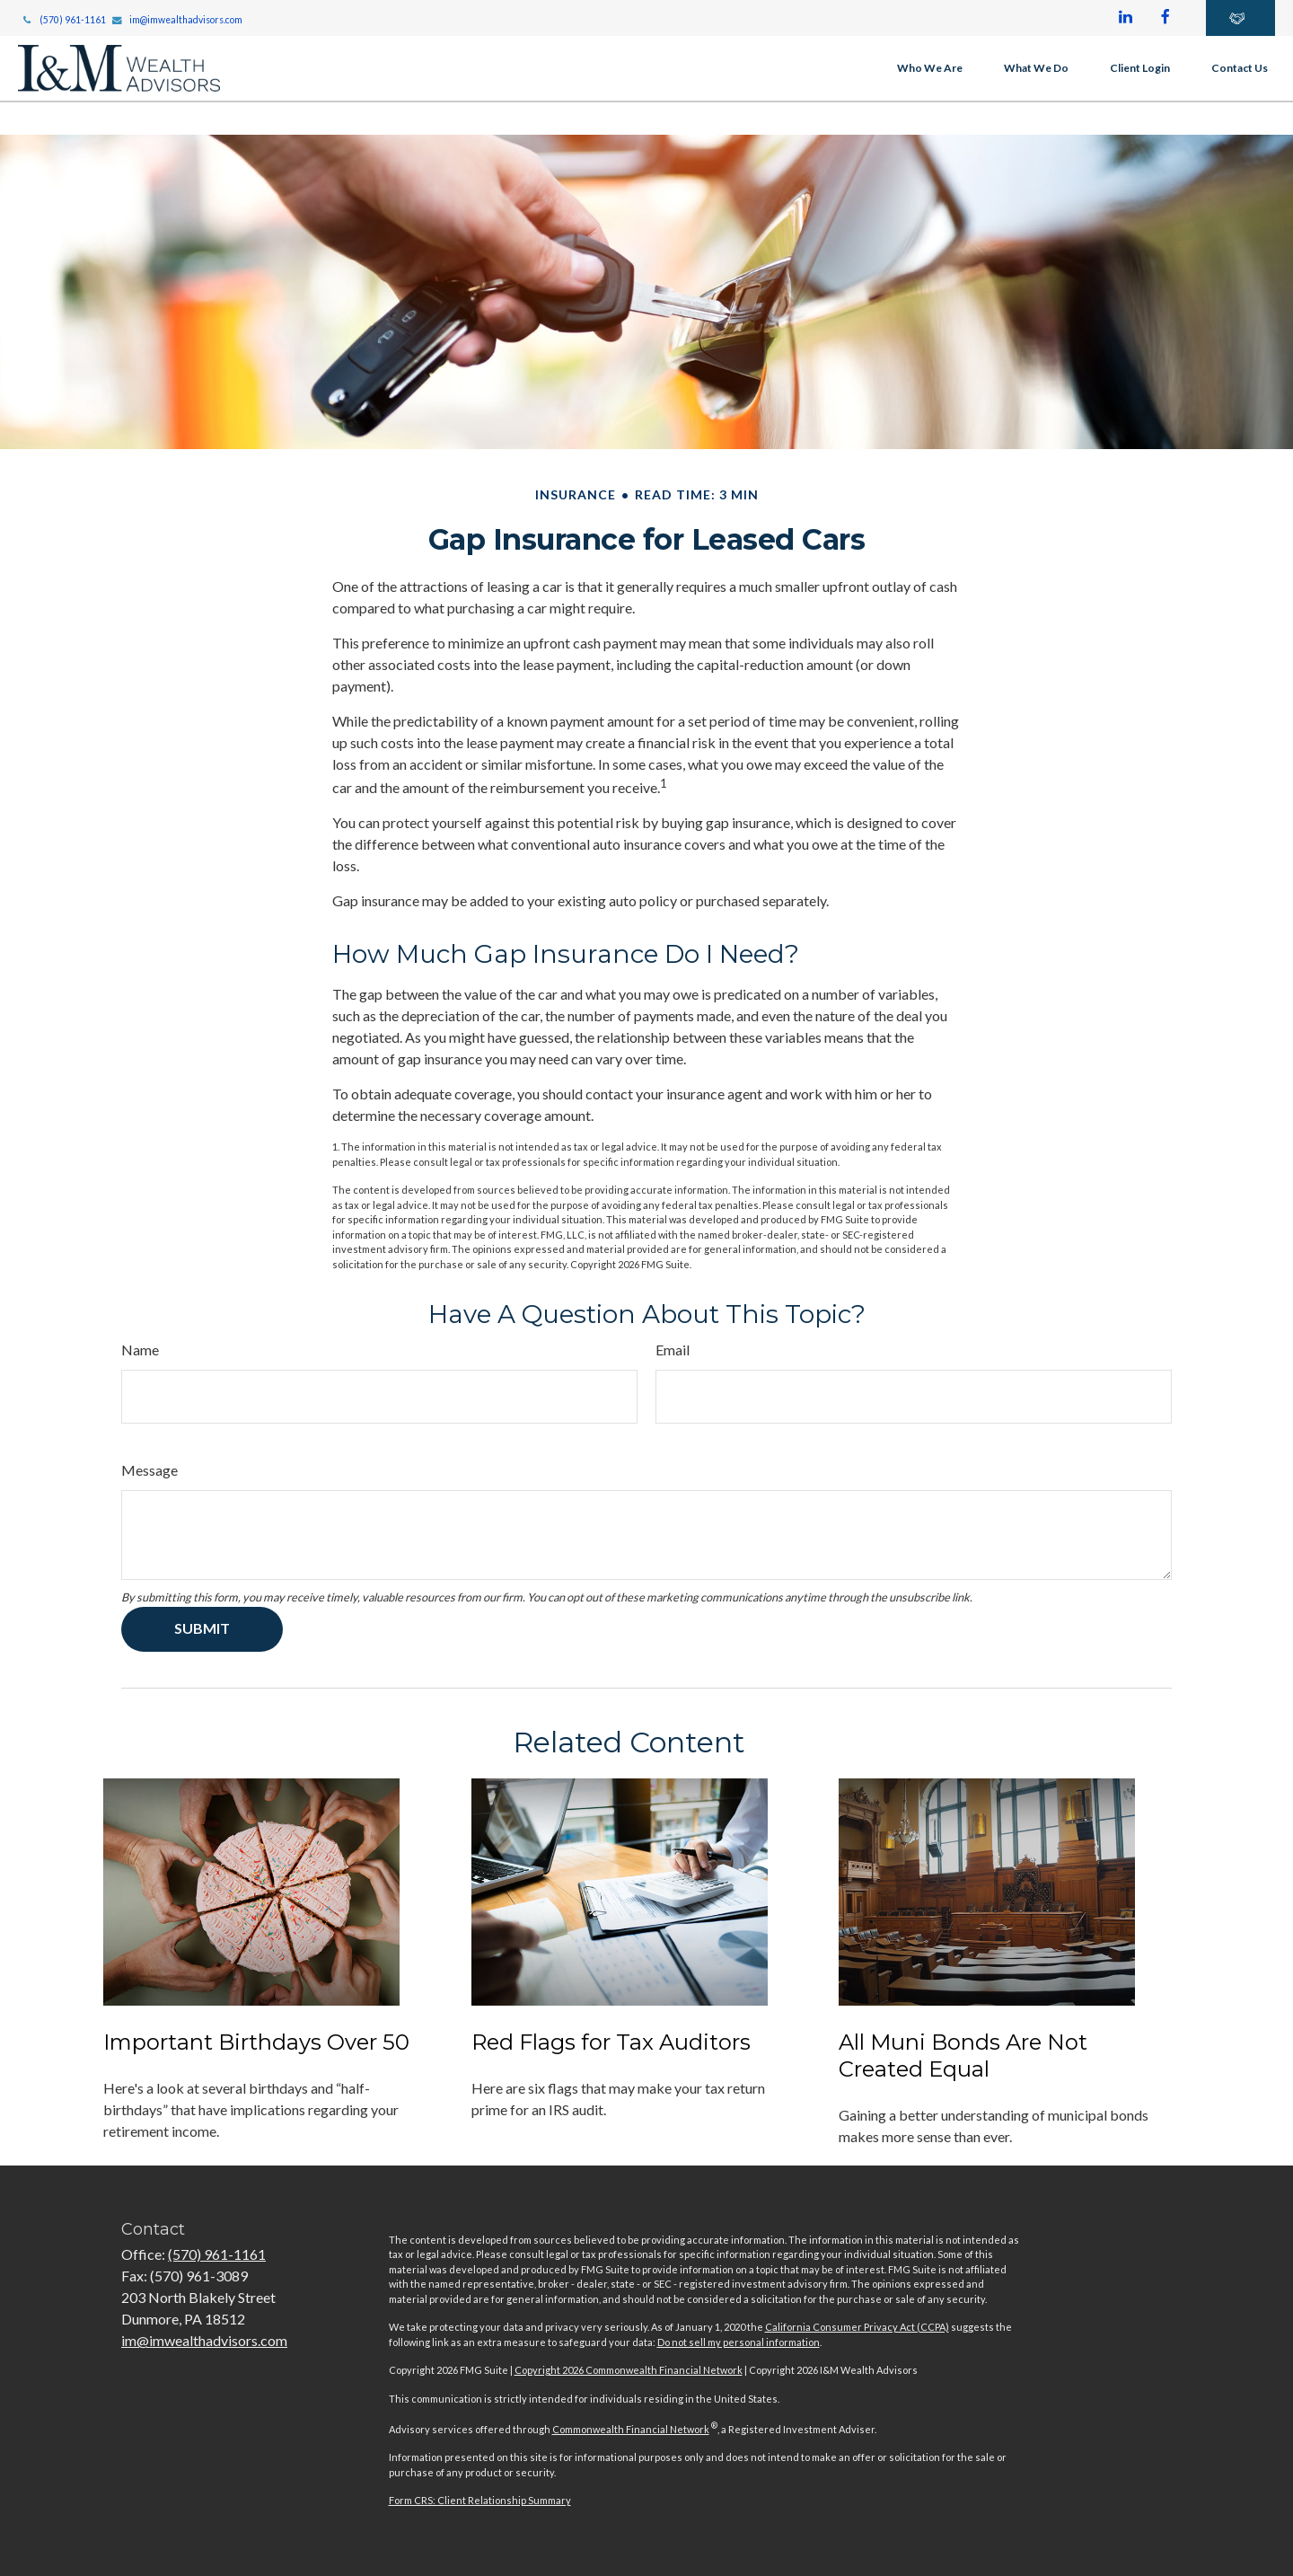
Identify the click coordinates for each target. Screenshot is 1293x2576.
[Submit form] (202, 1629)
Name (140, 1349)
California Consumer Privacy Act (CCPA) (857, 2327)
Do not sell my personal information (738, 2342)
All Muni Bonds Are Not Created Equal (963, 2055)
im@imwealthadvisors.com (177, 19)
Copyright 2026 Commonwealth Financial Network (629, 2370)
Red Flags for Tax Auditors (611, 2042)
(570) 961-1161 (63, 19)
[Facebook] (1165, 18)
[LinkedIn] (1125, 18)
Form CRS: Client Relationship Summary (480, 2500)
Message (149, 1469)
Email (672, 1349)
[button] (930, 68)
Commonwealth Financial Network (630, 2429)
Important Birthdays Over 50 (256, 2042)
